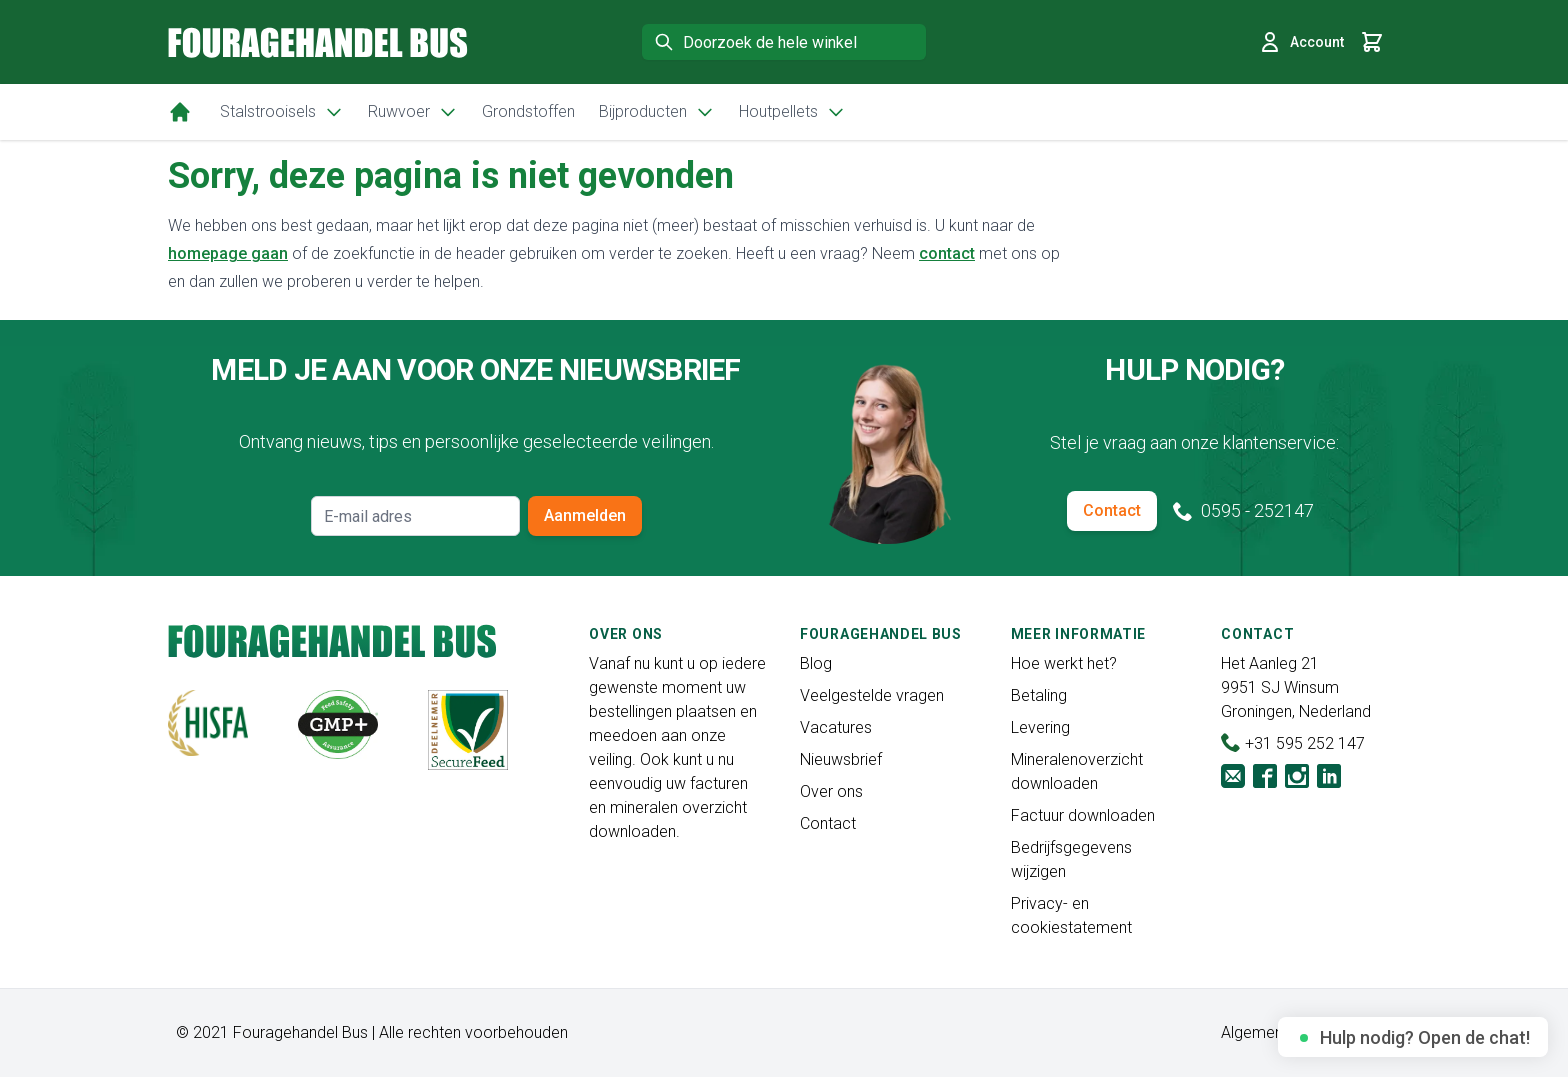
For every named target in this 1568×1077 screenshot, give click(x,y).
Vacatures (836, 727)
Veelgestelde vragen (872, 695)
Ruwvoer (413, 112)
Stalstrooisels (282, 112)
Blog (816, 663)
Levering (1040, 727)
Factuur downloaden (1083, 815)
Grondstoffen (528, 111)
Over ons (831, 791)
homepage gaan (228, 253)
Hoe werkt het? (1064, 663)
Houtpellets (792, 112)
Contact (1112, 510)
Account (1301, 42)
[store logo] (318, 42)
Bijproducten (657, 112)
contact (947, 253)
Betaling (1039, 695)
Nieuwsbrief (841, 759)
